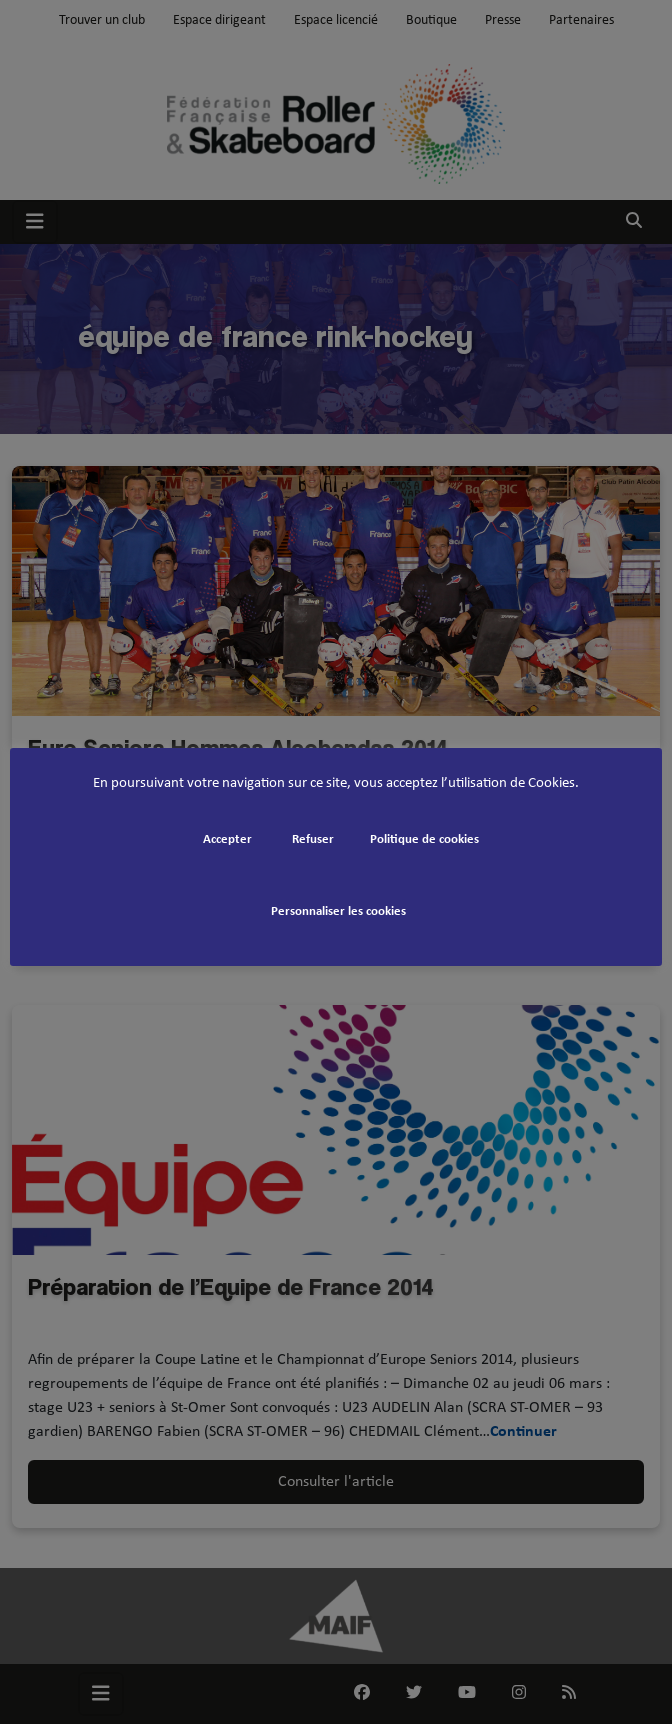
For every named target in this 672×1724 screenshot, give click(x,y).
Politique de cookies (424, 839)
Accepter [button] (227, 839)
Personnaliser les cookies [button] (338, 911)
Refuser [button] (313, 839)
